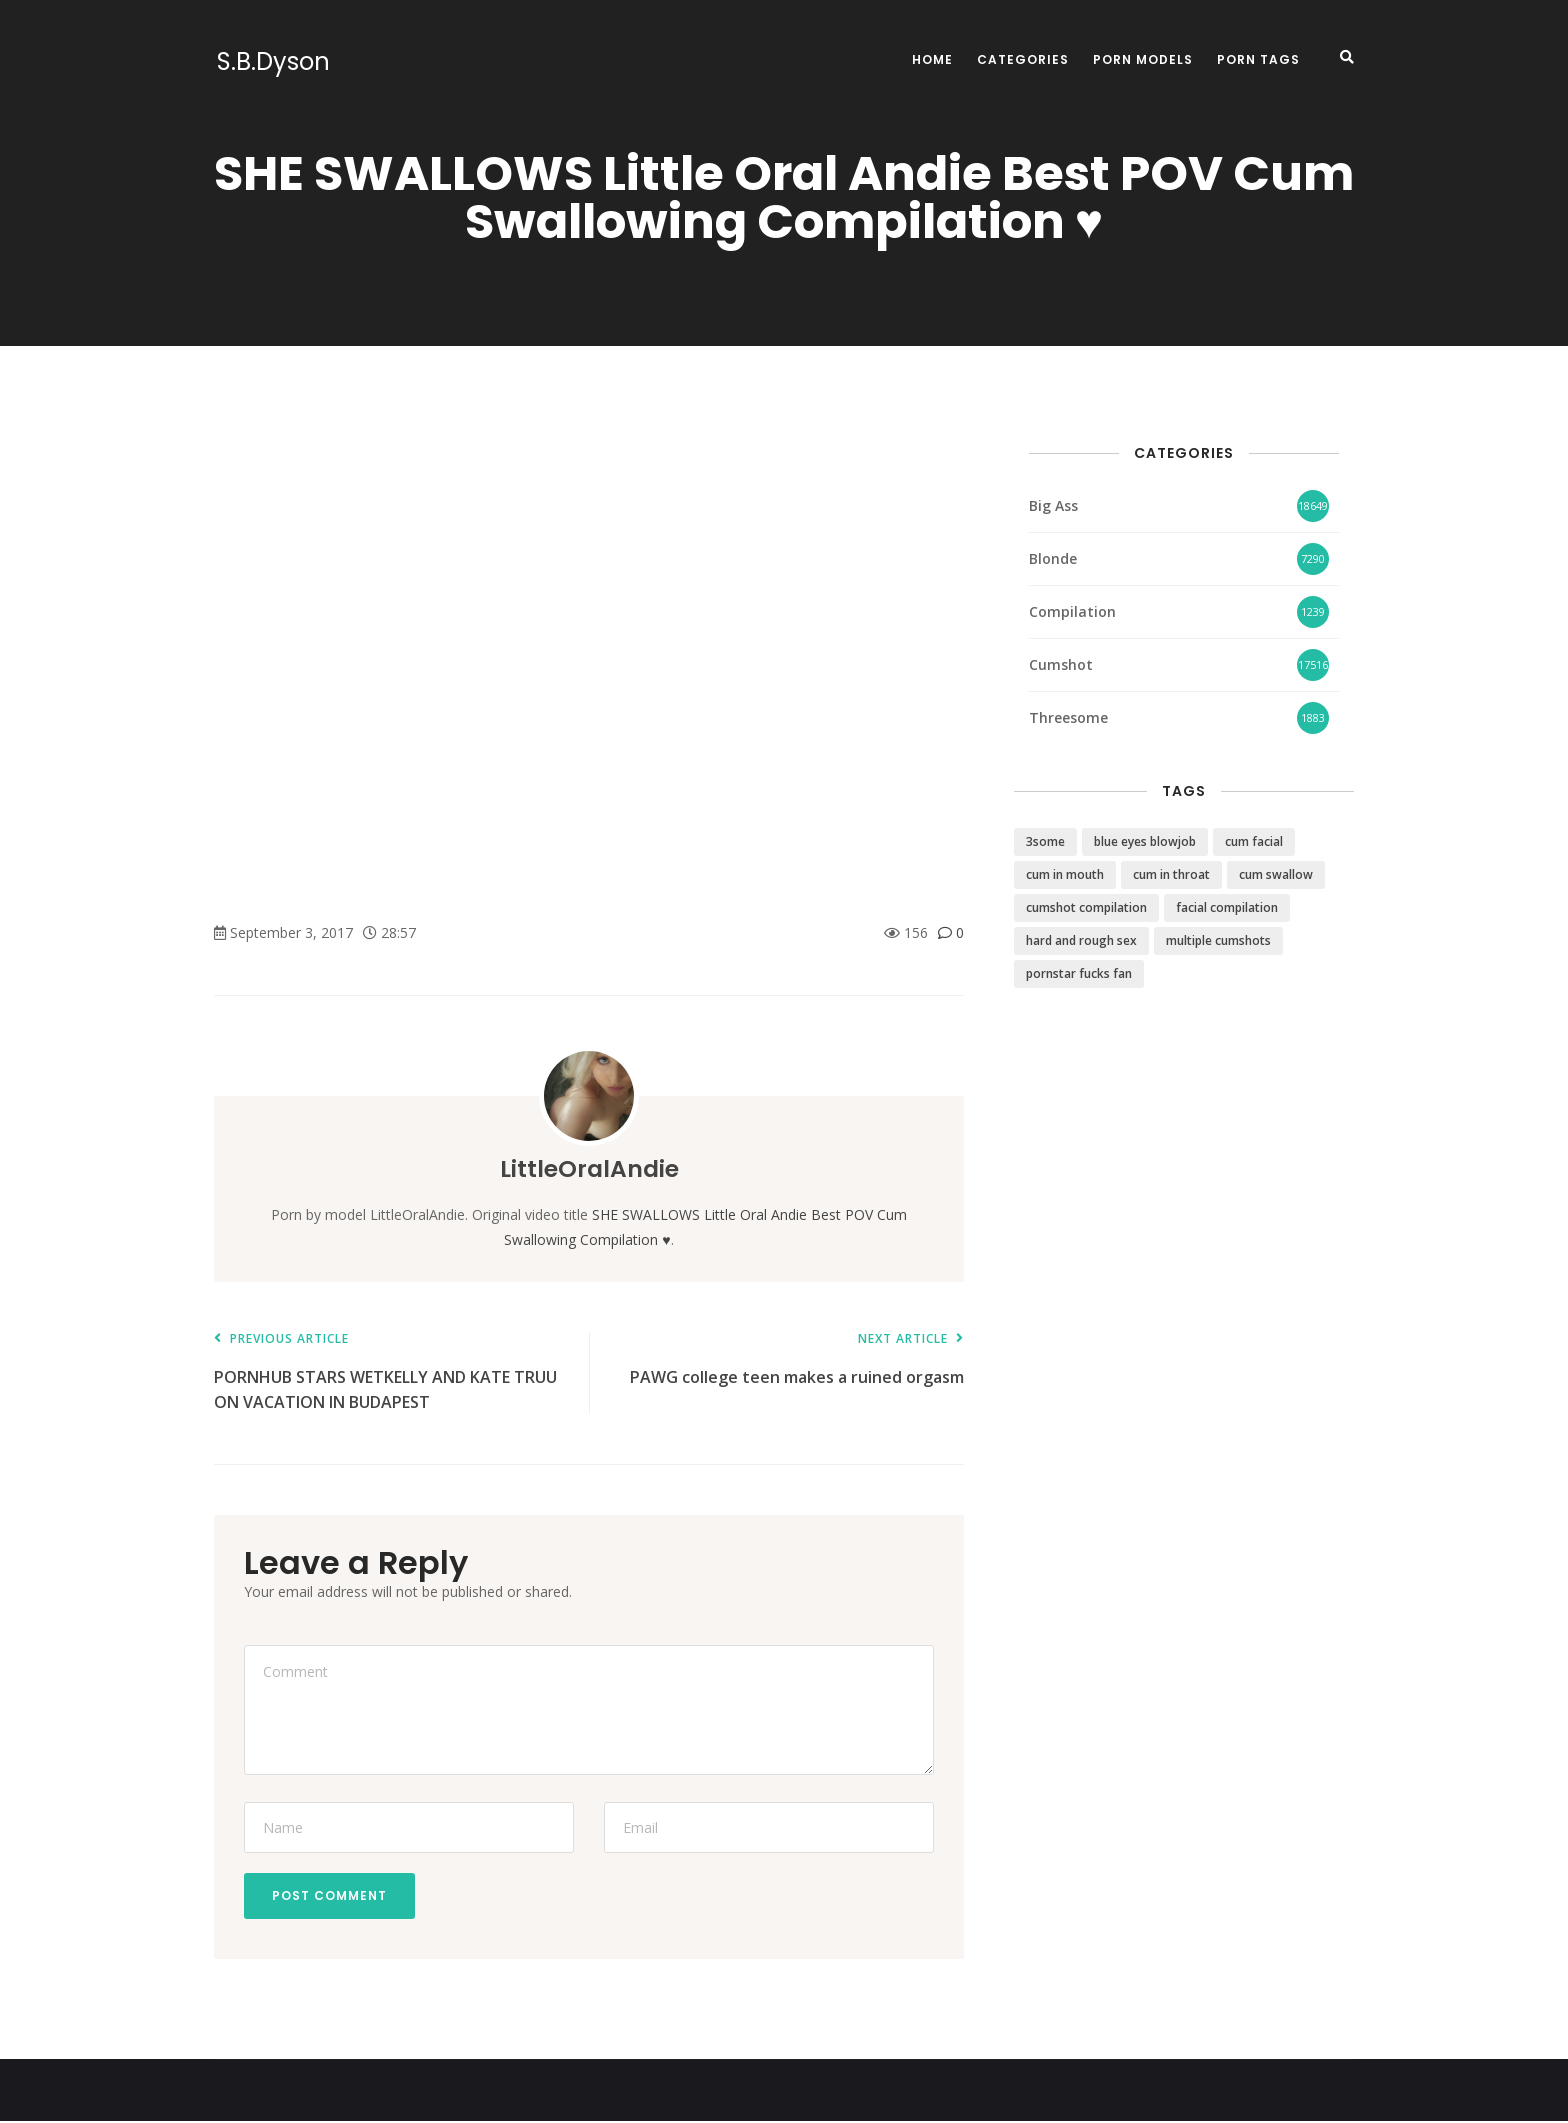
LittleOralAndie (589, 1168)
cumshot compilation (1086, 907)
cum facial (1254, 841)
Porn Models (1143, 59)
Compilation (1072, 611)
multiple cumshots (1218, 940)
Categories (1023, 59)
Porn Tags (1258, 59)
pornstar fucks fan (1079, 973)
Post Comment (331, 1896)
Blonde (1053, 558)
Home (932, 59)
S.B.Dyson (270, 62)
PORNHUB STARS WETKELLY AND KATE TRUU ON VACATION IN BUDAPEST (391, 1372)
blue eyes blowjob (1145, 841)
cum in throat (1171, 874)
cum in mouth (1065, 874)
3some (1045, 841)
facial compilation (1227, 907)
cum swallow (1276, 874)
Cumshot (1061, 664)
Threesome (1068, 717)
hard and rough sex (1081, 940)
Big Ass (1053, 505)
